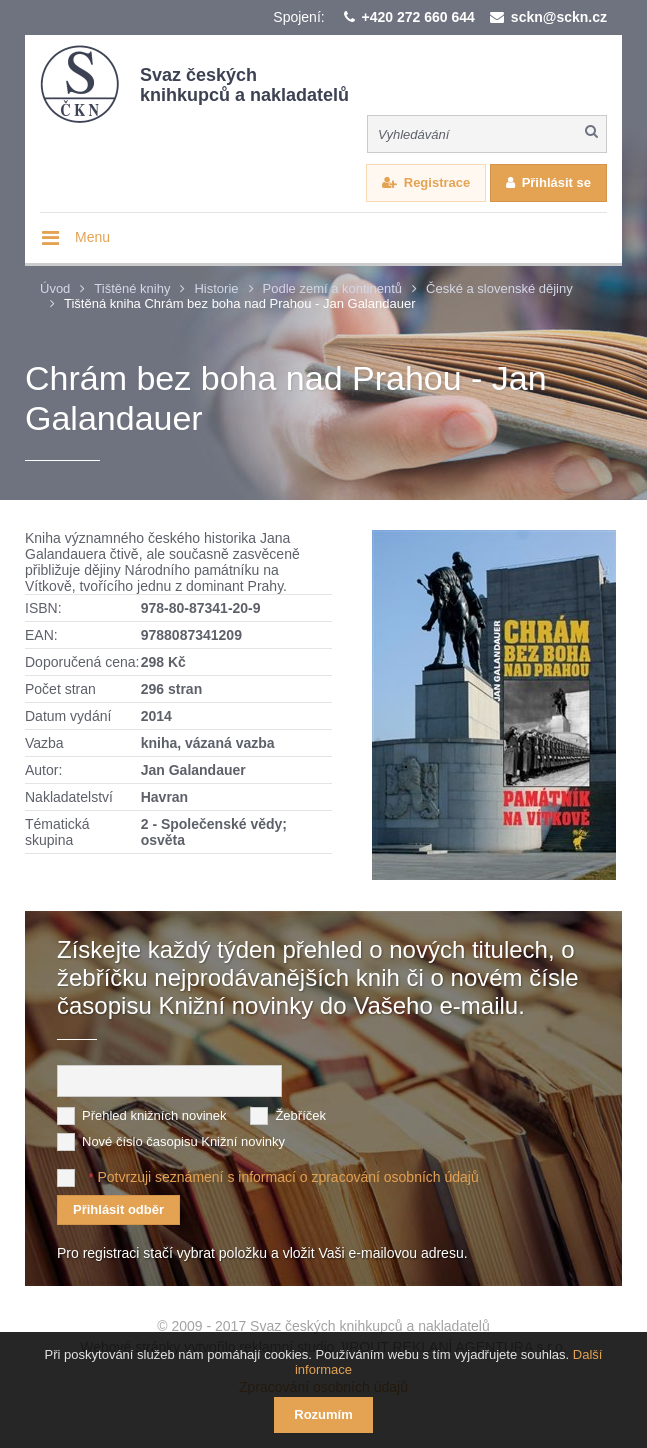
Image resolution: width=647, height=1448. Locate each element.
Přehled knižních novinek (154, 1115)
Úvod (55, 288)
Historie (216, 288)
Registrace (437, 182)
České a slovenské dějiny (499, 288)
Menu (92, 237)
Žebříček (300, 1115)
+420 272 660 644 (418, 17)
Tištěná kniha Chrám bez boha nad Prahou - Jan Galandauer (239, 303)
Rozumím (323, 1414)
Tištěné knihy (132, 288)
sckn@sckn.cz (559, 17)
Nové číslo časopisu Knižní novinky (183, 1141)
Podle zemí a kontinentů (332, 288)
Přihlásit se (556, 182)
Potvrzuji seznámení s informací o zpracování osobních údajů (287, 1177)
